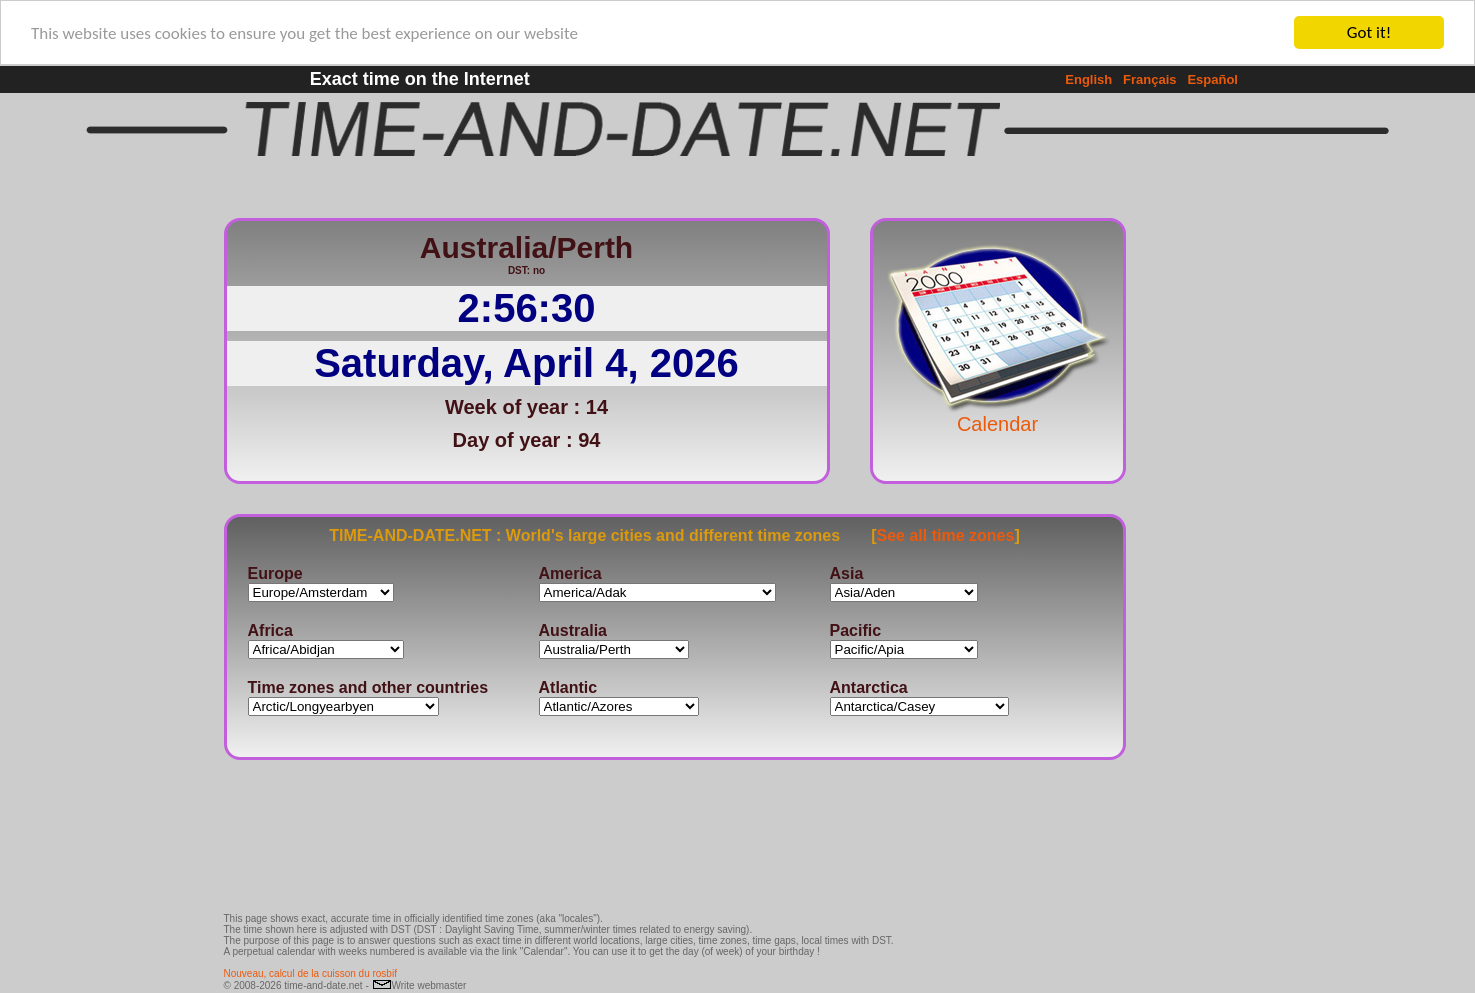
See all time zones (946, 534)
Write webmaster (419, 985)
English (1088, 79)
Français (1149, 79)
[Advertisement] (1192, 505)
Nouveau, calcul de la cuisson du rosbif (310, 973)
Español (1212, 79)
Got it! (1369, 32)
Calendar (998, 414)
